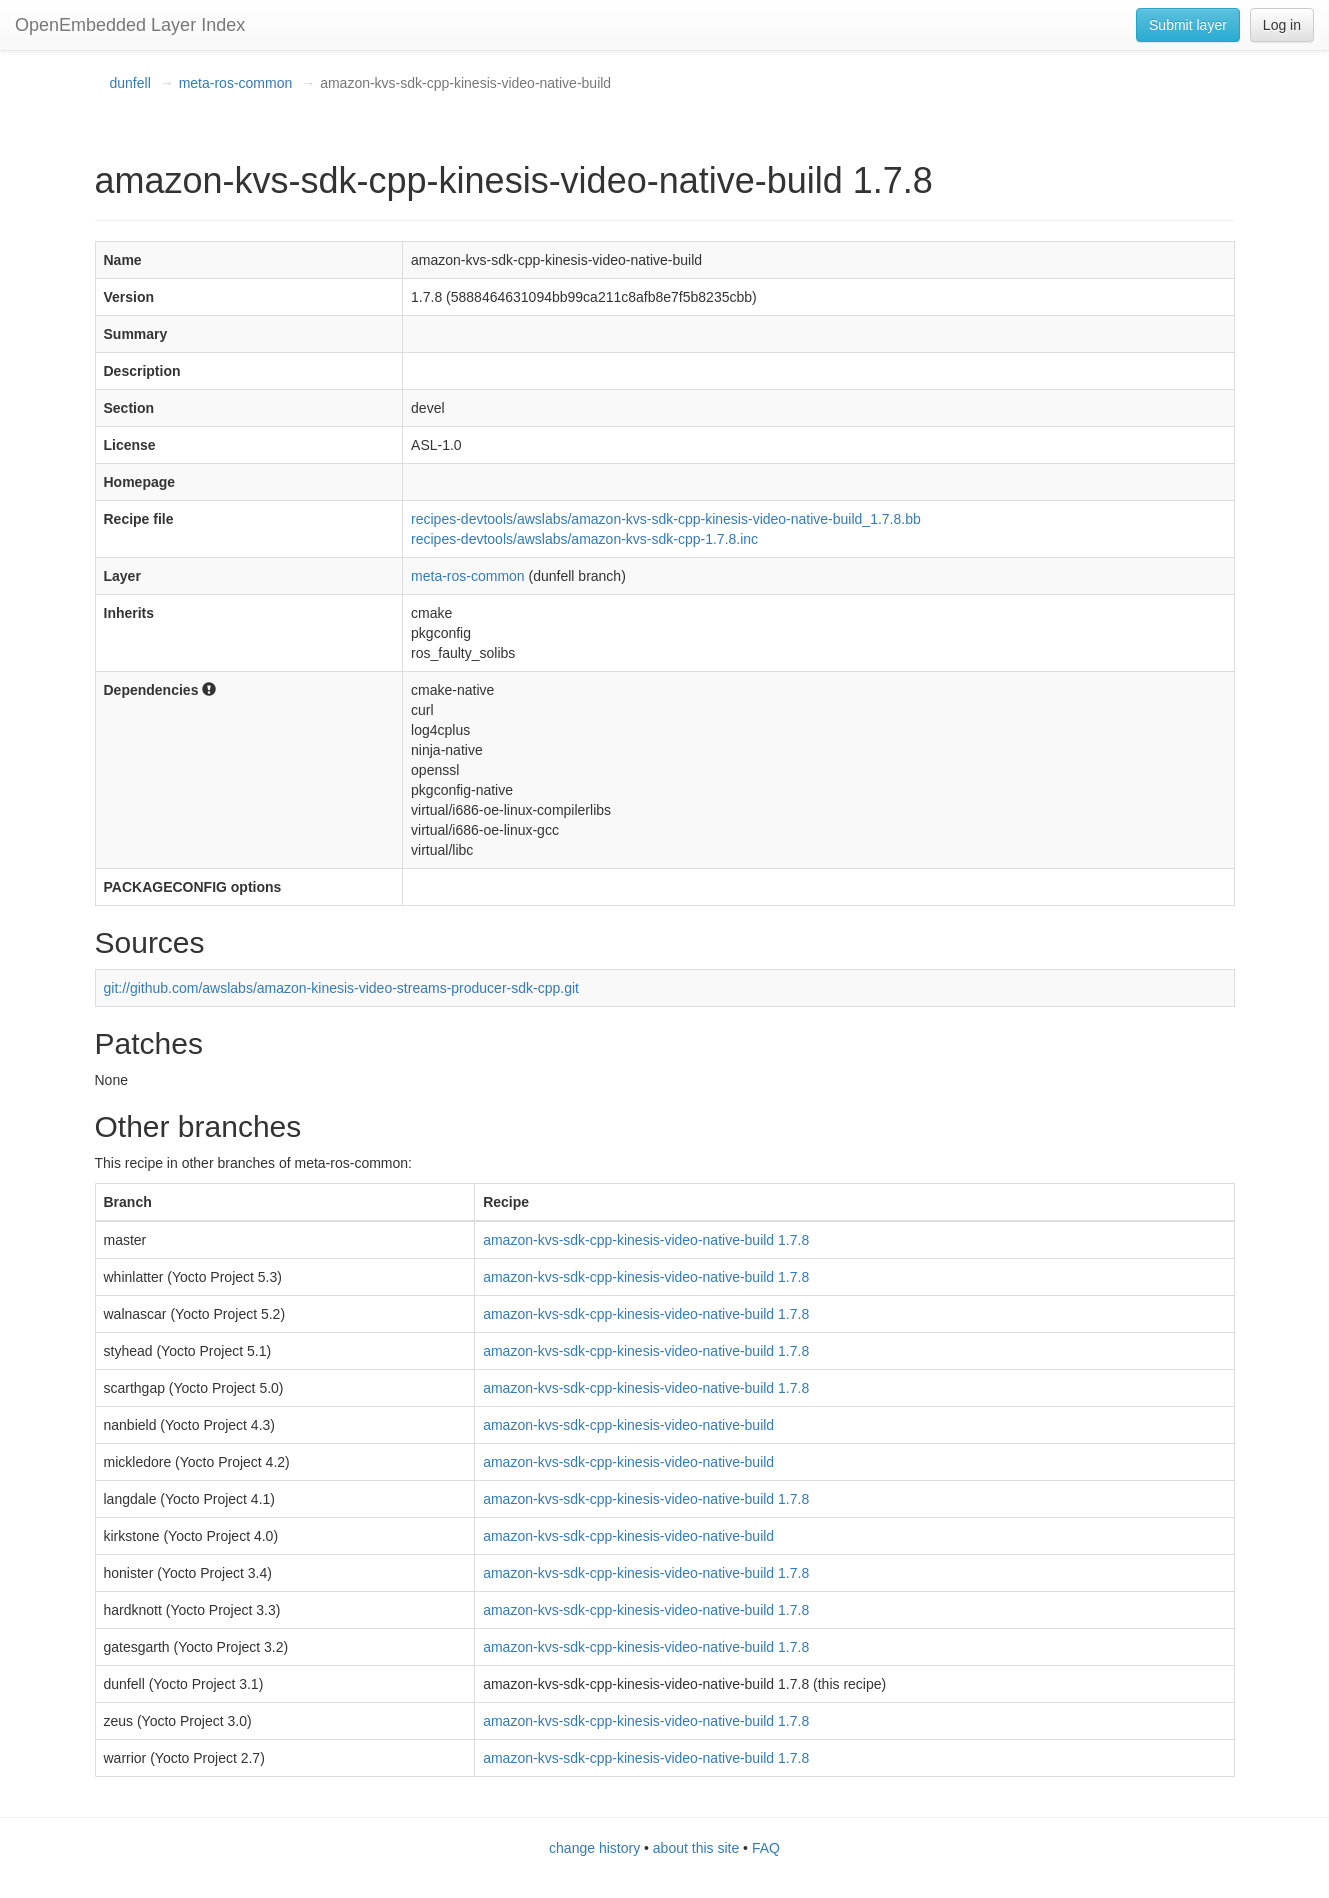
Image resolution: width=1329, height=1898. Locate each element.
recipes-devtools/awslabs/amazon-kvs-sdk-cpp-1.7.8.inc (584, 539)
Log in (1282, 25)
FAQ (766, 1848)
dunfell (130, 83)
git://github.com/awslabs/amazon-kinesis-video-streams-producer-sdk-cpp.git (341, 988)
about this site (696, 1848)
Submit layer (1188, 25)
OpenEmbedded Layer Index (130, 25)
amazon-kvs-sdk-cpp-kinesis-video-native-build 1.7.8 (646, 1240)
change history (594, 1848)
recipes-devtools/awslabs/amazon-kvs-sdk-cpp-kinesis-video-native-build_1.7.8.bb (666, 519)
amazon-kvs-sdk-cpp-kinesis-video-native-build (628, 1425)
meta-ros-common (236, 83)
